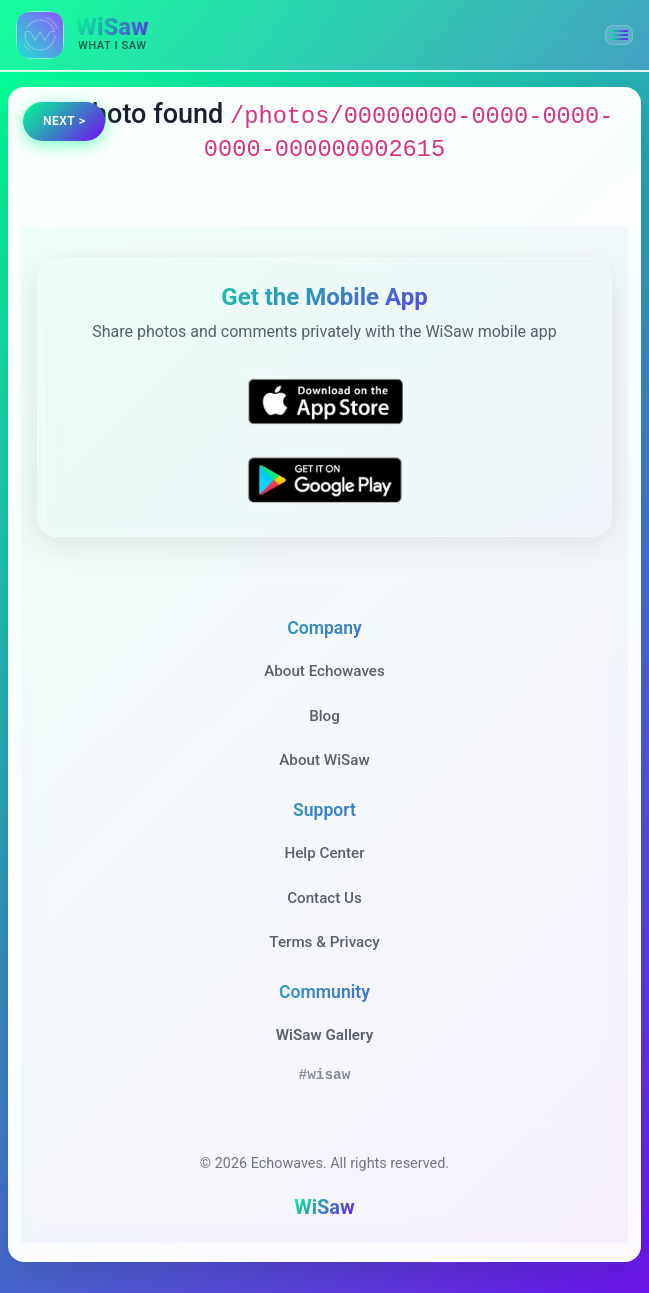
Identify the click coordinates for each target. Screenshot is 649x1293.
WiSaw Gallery (324, 1035)
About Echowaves (324, 671)
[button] (619, 35)
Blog (324, 716)
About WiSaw (324, 760)
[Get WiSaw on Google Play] (325, 479)
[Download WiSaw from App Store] (325, 401)
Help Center (324, 853)
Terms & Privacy (324, 942)
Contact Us (324, 898)
